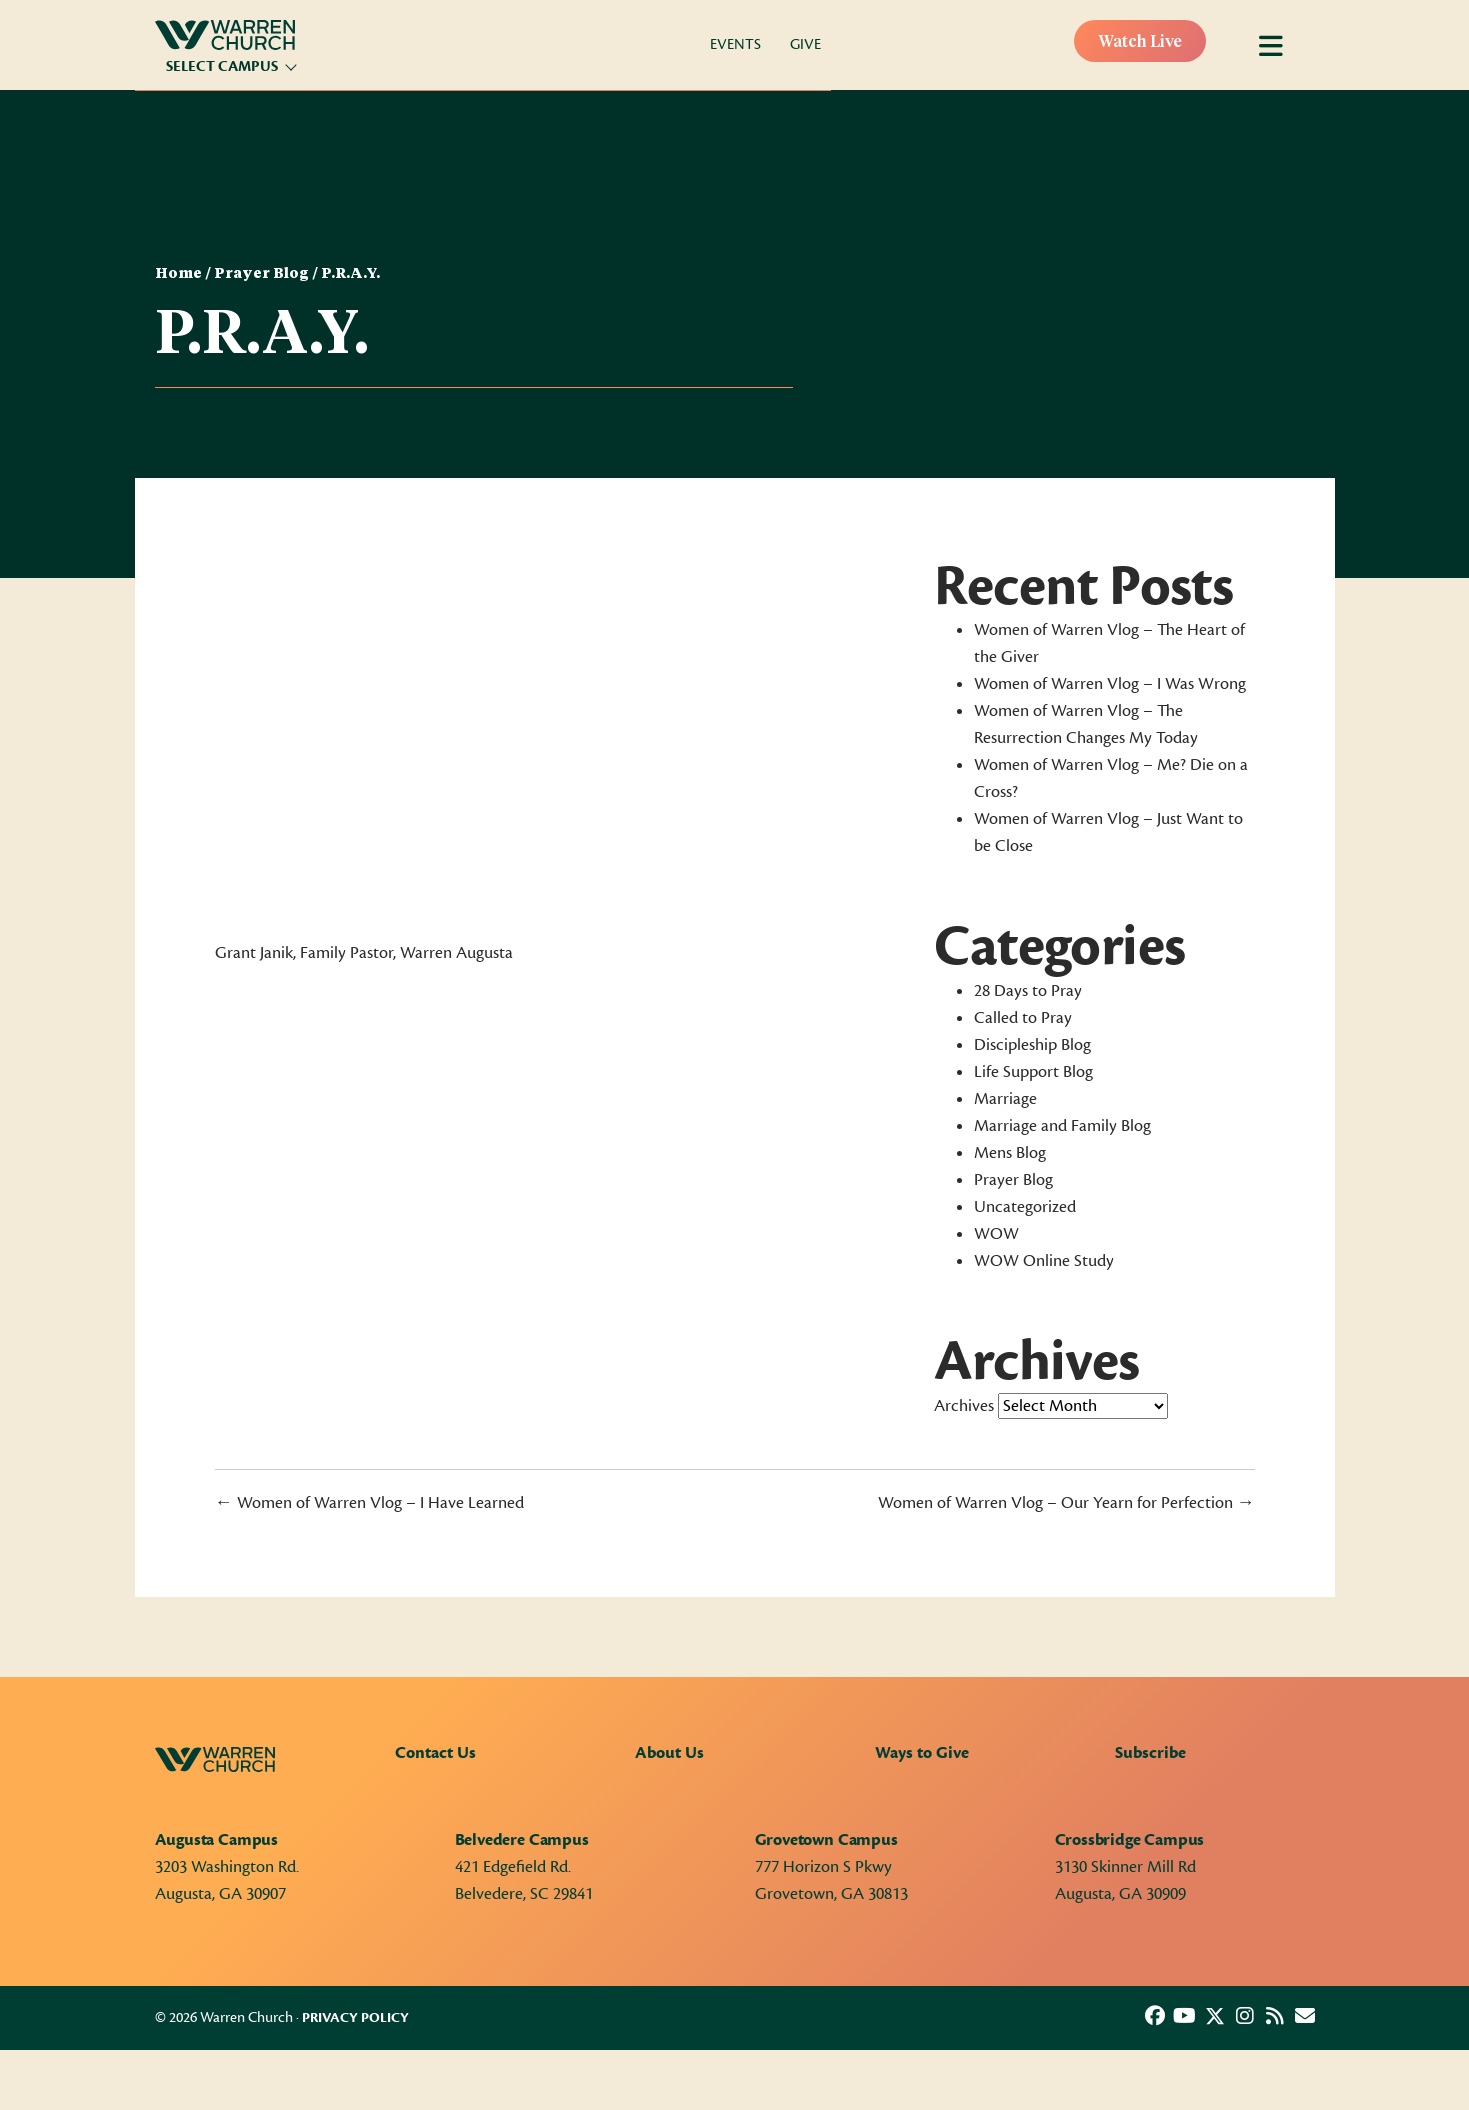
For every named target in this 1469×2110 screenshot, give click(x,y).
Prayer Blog (261, 274)
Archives (964, 1406)
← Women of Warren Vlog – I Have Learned (369, 1503)
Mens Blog (1010, 1153)
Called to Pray (1023, 1018)
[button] (1155, 2016)
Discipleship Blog (1032, 1045)
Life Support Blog (1033, 1072)
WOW (996, 1234)
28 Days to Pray (1028, 991)
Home (178, 274)
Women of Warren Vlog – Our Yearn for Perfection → (1066, 1503)
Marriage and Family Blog (1062, 1126)
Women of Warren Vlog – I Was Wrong (1110, 684)
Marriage (1005, 1099)
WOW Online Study (1044, 1261)
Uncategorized (1025, 1207)
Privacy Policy (355, 2018)
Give (805, 44)
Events (735, 44)
